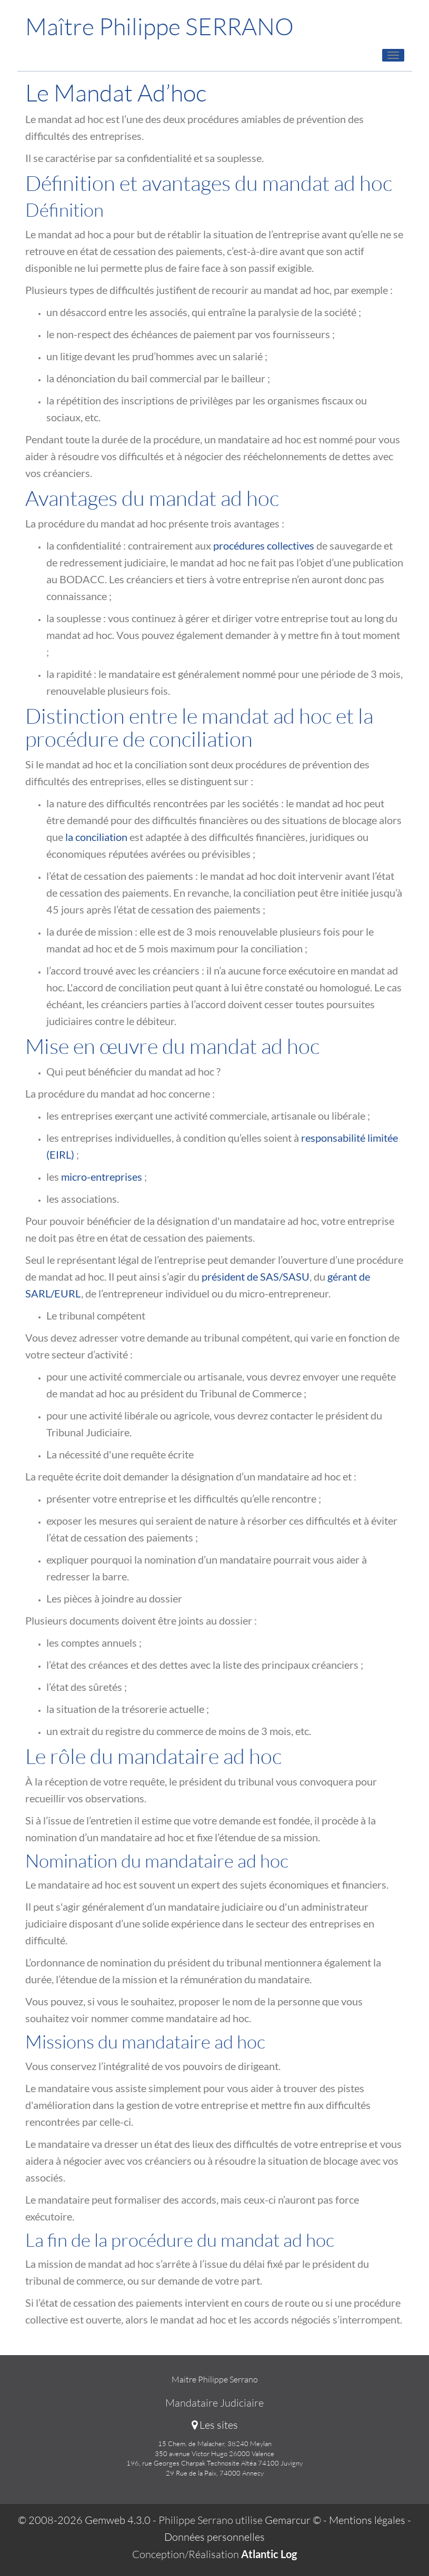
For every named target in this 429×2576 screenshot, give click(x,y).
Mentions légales (367, 2520)
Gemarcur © (293, 2520)
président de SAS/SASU (256, 1276)
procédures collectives (263, 545)
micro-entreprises (101, 1176)
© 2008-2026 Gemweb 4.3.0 (84, 2520)
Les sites (215, 2424)
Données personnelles (214, 2536)
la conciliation (96, 836)
